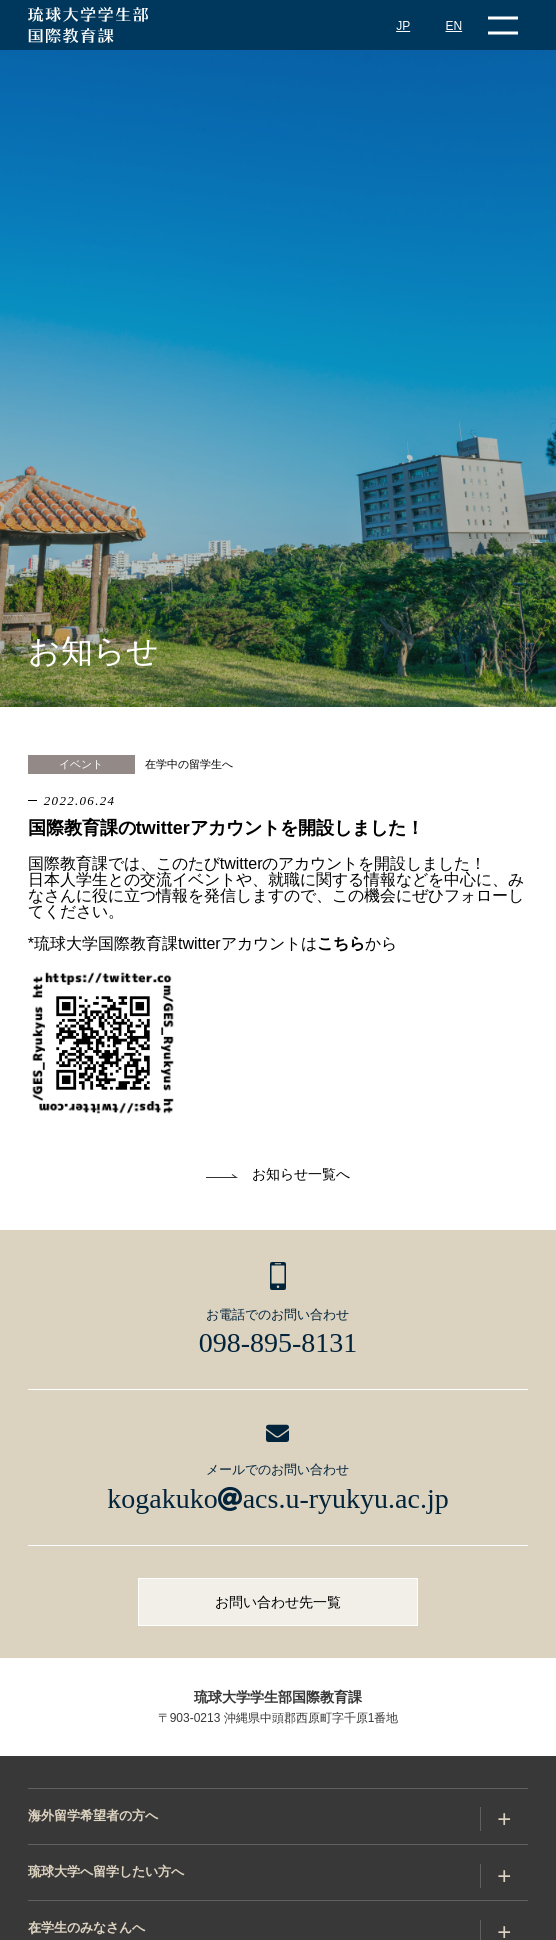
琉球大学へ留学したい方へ (106, 1871)
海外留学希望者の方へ (93, 1815)
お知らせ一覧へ (301, 1174)
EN (454, 26)
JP (403, 26)
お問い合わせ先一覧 (278, 1602)
